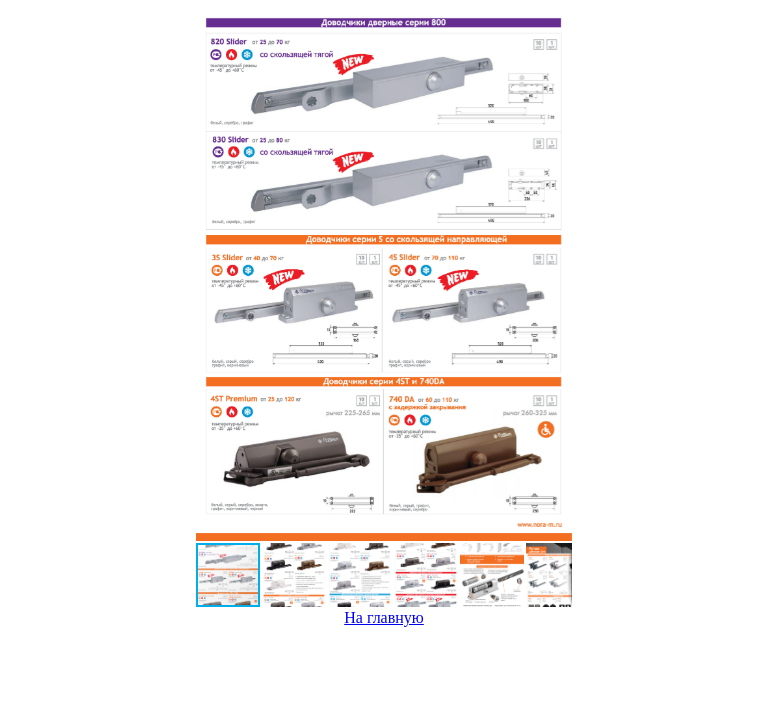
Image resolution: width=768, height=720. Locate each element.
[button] (554, 275)
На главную (384, 617)
